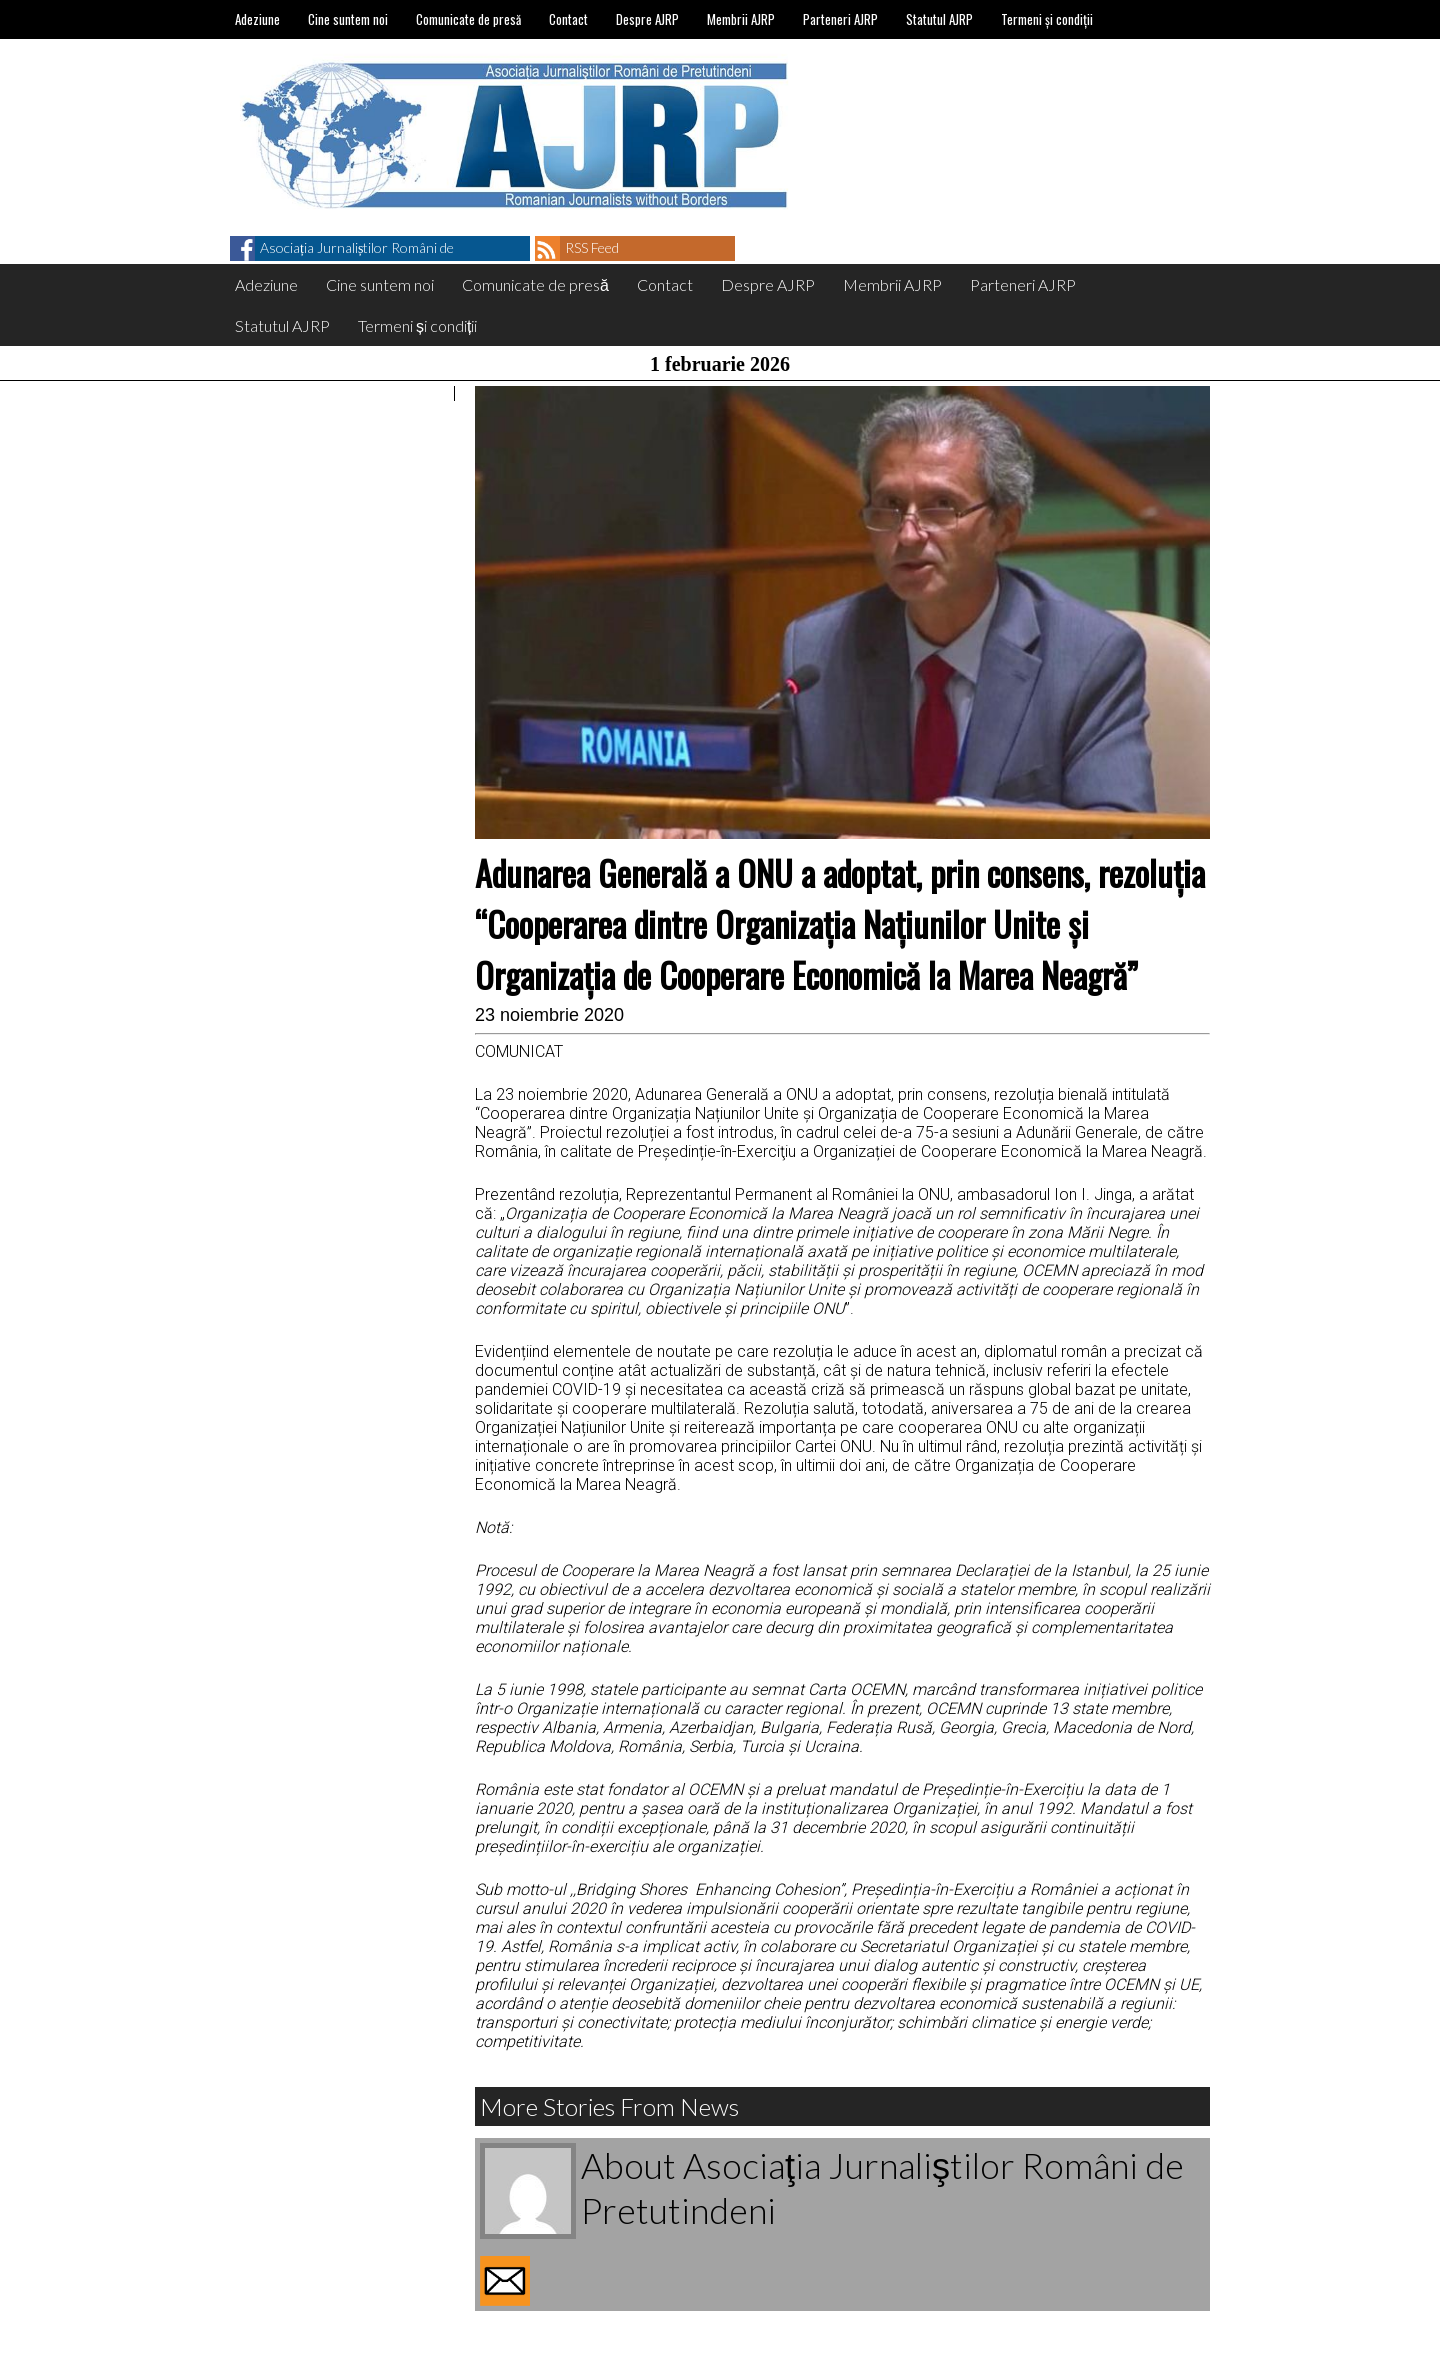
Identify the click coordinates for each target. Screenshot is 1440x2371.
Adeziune (257, 19)
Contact (568, 19)
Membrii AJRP (741, 19)
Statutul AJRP (939, 19)
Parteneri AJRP (840, 19)
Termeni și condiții (1047, 19)
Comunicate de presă (468, 19)
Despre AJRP (647, 19)
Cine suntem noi (348, 19)
